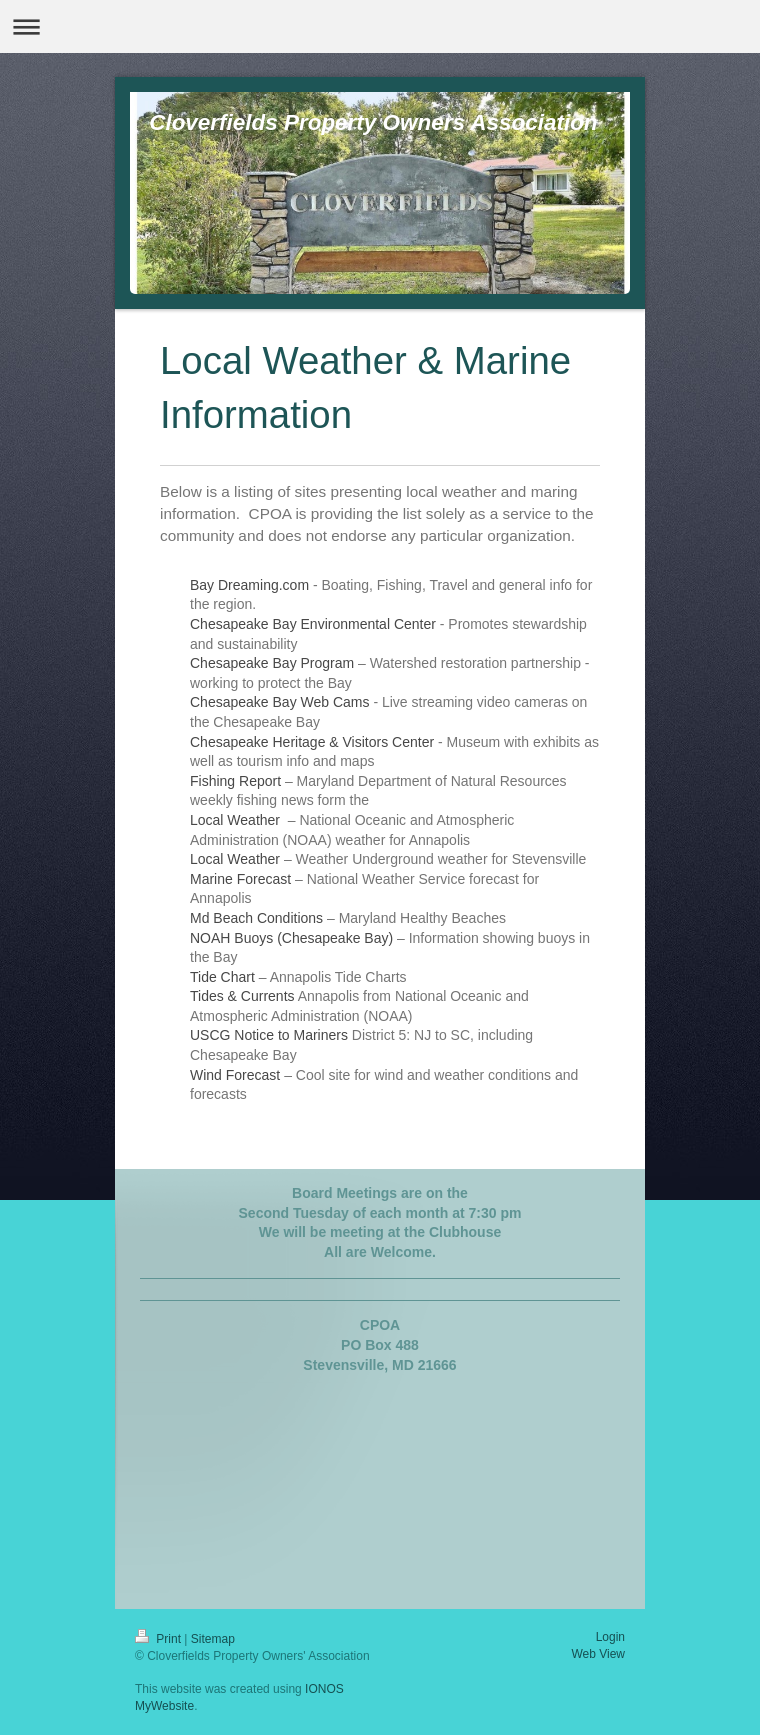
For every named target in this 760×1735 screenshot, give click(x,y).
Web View (598, 1654)
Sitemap (213, 1639)
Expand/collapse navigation (380, 26)
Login (610, 1637)
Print (159, 1639)
